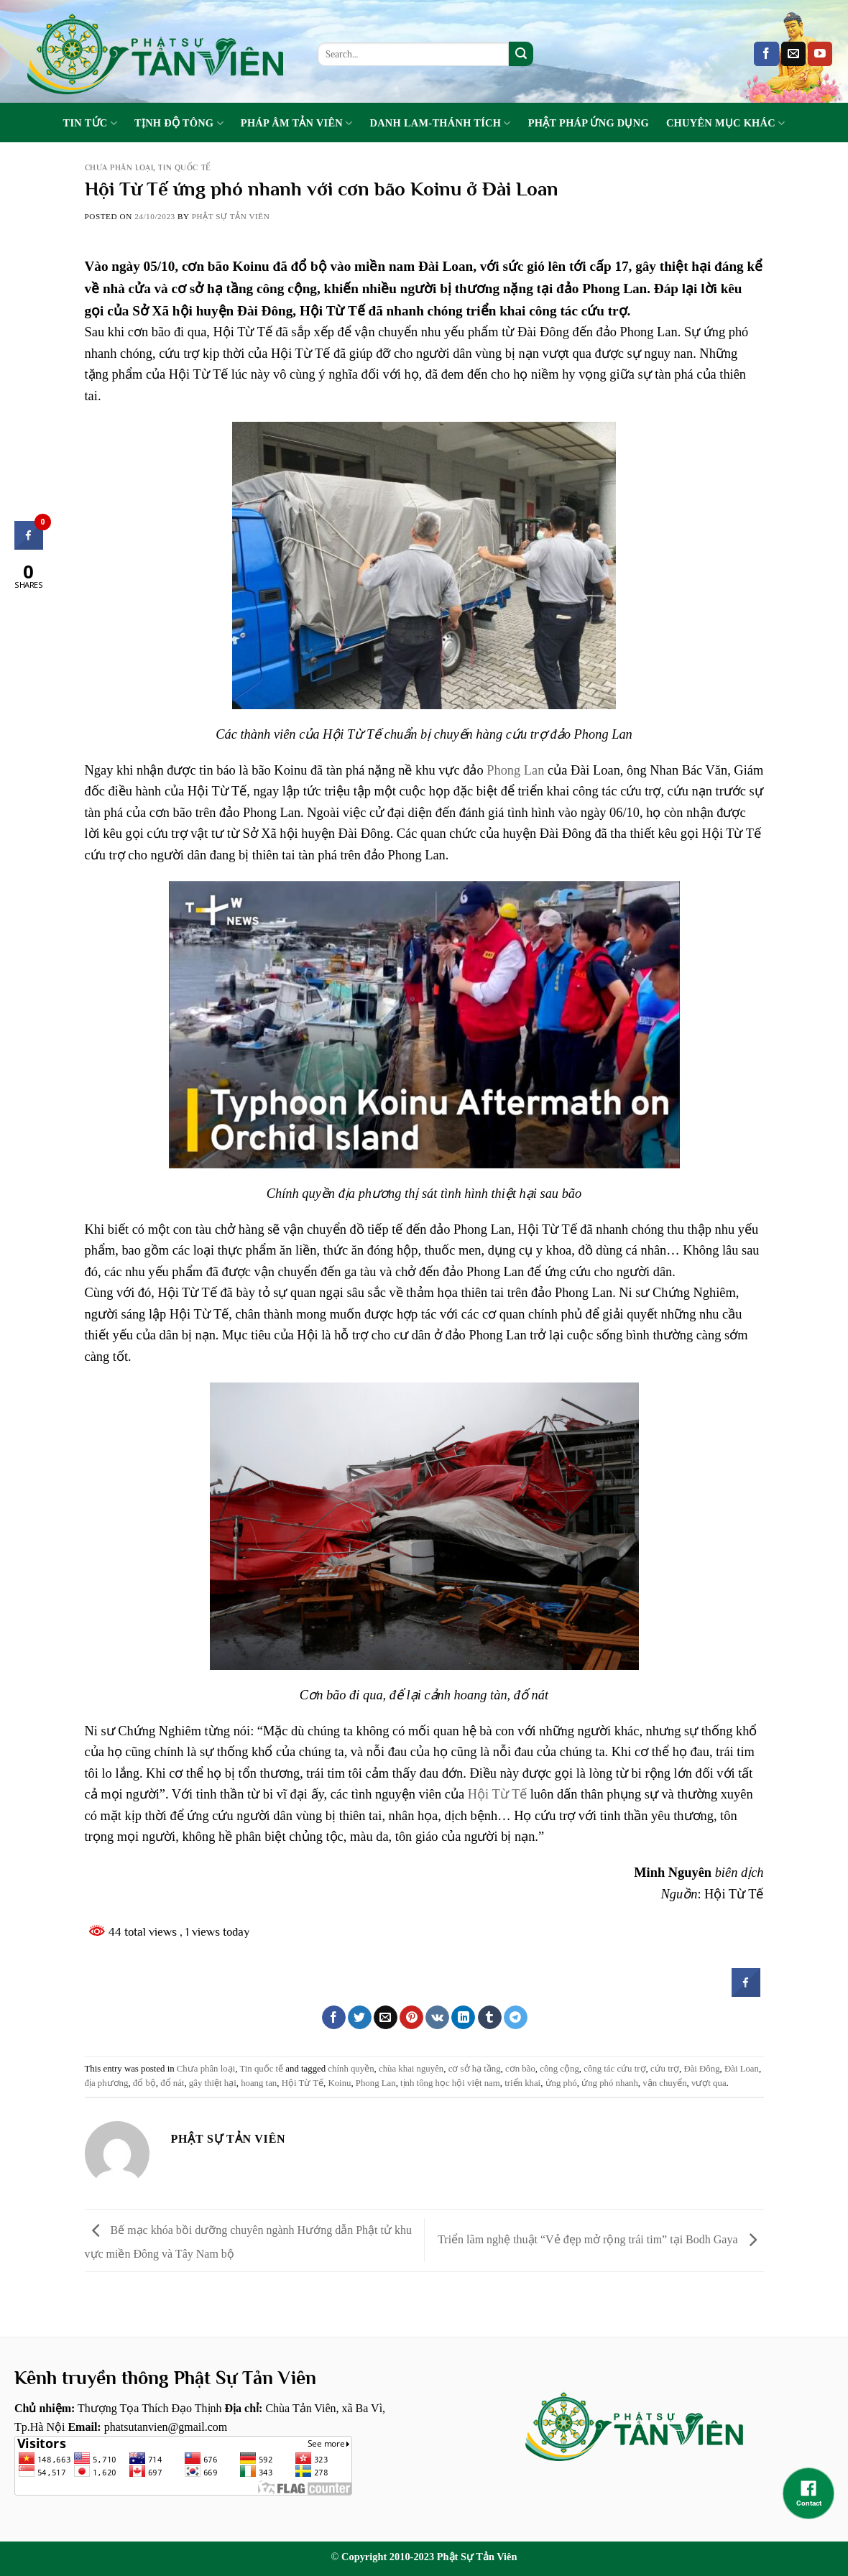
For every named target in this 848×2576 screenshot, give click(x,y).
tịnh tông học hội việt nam (450, 2083)
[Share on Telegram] (515, 2017)
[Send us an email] (793, 54)
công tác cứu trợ (614, 2069)
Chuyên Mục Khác (725, 123)
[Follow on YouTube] (820, 54)
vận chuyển (664, 2083)
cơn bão (520, 2069)
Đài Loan (741, 2069)
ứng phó (561, 2083)
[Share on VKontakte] (437, 2017)
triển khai (522, 2083)
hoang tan (259, 2083)
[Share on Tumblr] (490, 2017)
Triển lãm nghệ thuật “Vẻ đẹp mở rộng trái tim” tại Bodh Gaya (600, 2239)
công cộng (559, 2069)
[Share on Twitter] (360, 2017)
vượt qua (709, 2083)
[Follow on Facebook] (766, 54)
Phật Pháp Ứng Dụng (588, 123)
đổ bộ (144, 2083)
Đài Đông (701, 2069)
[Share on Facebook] (334, 2017)
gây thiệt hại (212, 2083)
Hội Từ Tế (497, 1794)
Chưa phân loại (119, 167)
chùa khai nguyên (411, 2069)
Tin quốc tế (184, 167)
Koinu (339, 2083)
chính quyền (351, 2069)
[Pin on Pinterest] (411, 2017)
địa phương (107, 2083)
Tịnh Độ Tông (178, 123)
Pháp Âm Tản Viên (297, 123)
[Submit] (521, 54)
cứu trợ (664, 2069)
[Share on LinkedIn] (463, 2017)
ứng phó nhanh (609, 2083)
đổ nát (172, 2083)
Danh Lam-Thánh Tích (440, 123)
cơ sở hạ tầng (474, 2069)
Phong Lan (515, 770)
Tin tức (90, 123)
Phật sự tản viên (231, 216)
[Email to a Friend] (385, 2017)
